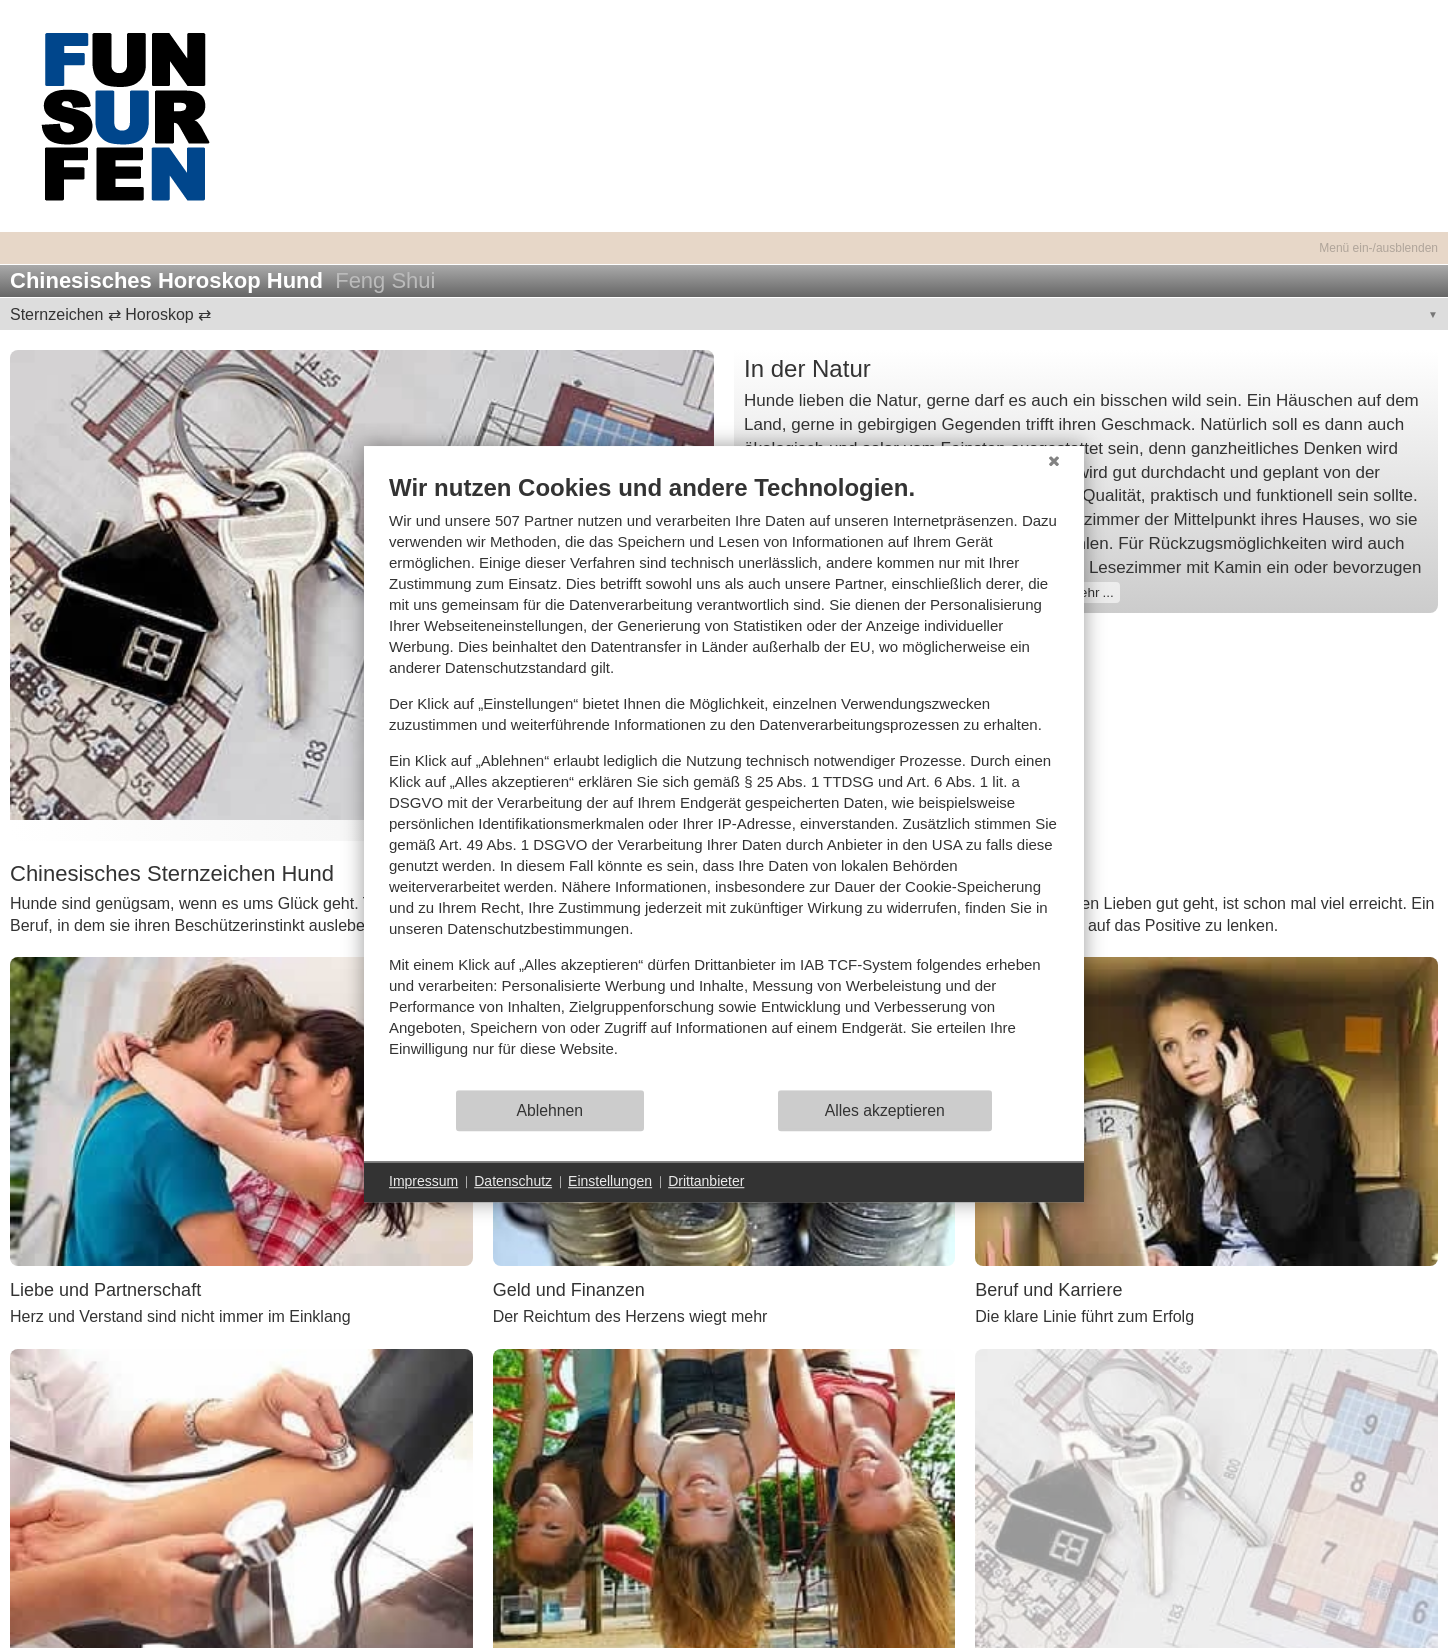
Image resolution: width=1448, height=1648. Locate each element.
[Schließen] (1054, 461)
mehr (1084, 592)
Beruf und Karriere (1048, 1290)
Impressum (423, 1181)
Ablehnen (550, 1110)
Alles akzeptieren (885, 1110)
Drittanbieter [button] (706, 1181)
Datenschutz (513, 1181)
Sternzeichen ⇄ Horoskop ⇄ (110, 314)
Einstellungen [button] (610, 1181)
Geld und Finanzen (569, 1290)
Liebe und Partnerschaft (105, 1290)
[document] (724, 780)
